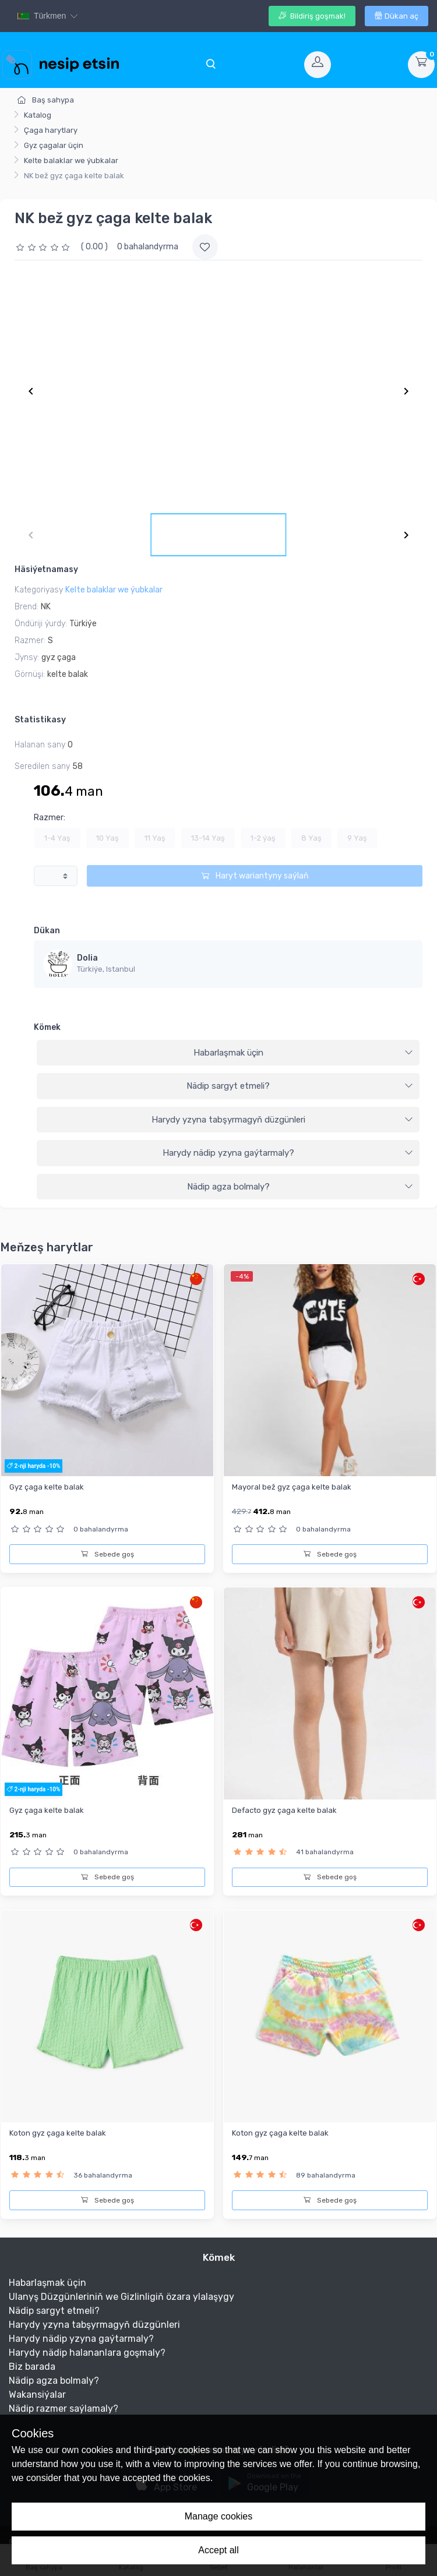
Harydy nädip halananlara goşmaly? (87, 2352)
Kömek (47, 1027)
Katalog (37, 115)
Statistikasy (40, 720)
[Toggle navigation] (210, 64)
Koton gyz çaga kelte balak (57, 2133)
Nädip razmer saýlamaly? (63, 2408)
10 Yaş (107, 838)
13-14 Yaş (208, 838)
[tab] (228, 1053)
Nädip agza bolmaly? (300, 1186)
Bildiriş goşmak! (312, 16)
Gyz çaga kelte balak (46, 1487)
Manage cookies (219, 2516)
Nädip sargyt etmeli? (299, 1086)
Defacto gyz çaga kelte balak (284, 1810)
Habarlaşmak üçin (303, 1052)
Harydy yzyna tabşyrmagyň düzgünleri (282, 1119)
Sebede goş (107, 1554)
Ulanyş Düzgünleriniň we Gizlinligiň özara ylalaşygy (121, 2296)
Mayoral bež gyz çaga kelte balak (291, 1487)
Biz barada (32, 2366)
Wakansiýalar (37, 2394)
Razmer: (49, 818)
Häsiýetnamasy (46, 569)
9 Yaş (357, 838)
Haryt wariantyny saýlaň (254, 876)
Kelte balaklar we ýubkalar (71, 160)
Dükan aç (396, 16)
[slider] (44, 247)
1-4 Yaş (57, 838)
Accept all (218, 2550)
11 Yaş (155, 838)
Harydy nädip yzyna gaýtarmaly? (288, 1153)
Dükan (47, 931)
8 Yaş (311, 838)
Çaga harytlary (50, 130)
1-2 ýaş (263, 838)
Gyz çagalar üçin (53, 145)
